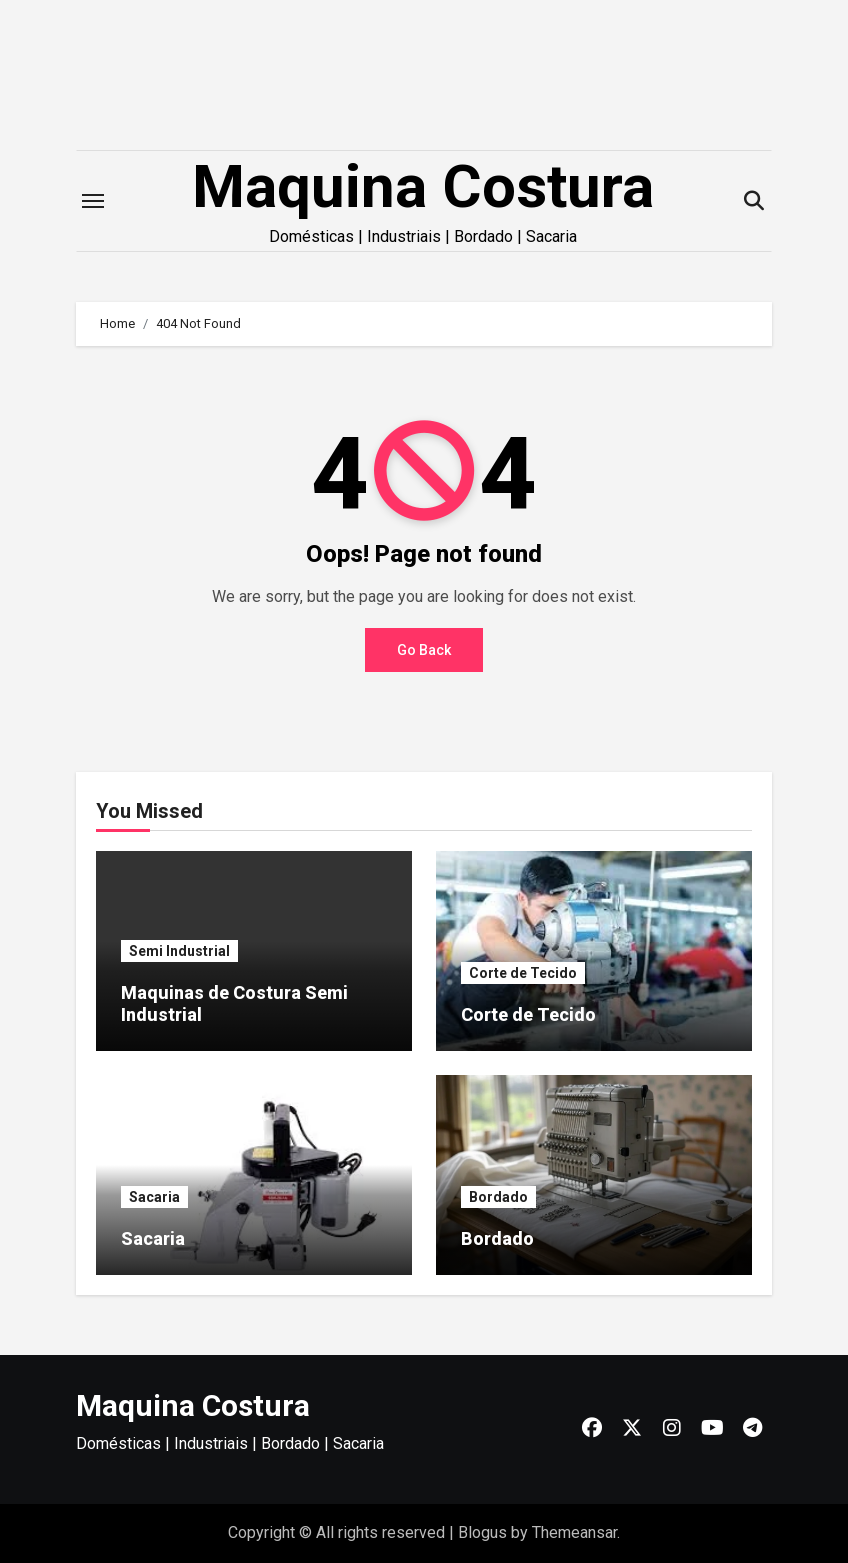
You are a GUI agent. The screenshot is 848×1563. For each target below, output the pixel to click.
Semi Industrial (179, 951)
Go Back (424, 650)
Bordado (498, 1197)
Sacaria (154, 1197)
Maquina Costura (423, 186)
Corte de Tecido (523, 973)
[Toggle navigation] (93, 201)
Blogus (482, 1532)
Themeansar (574, 1532)
